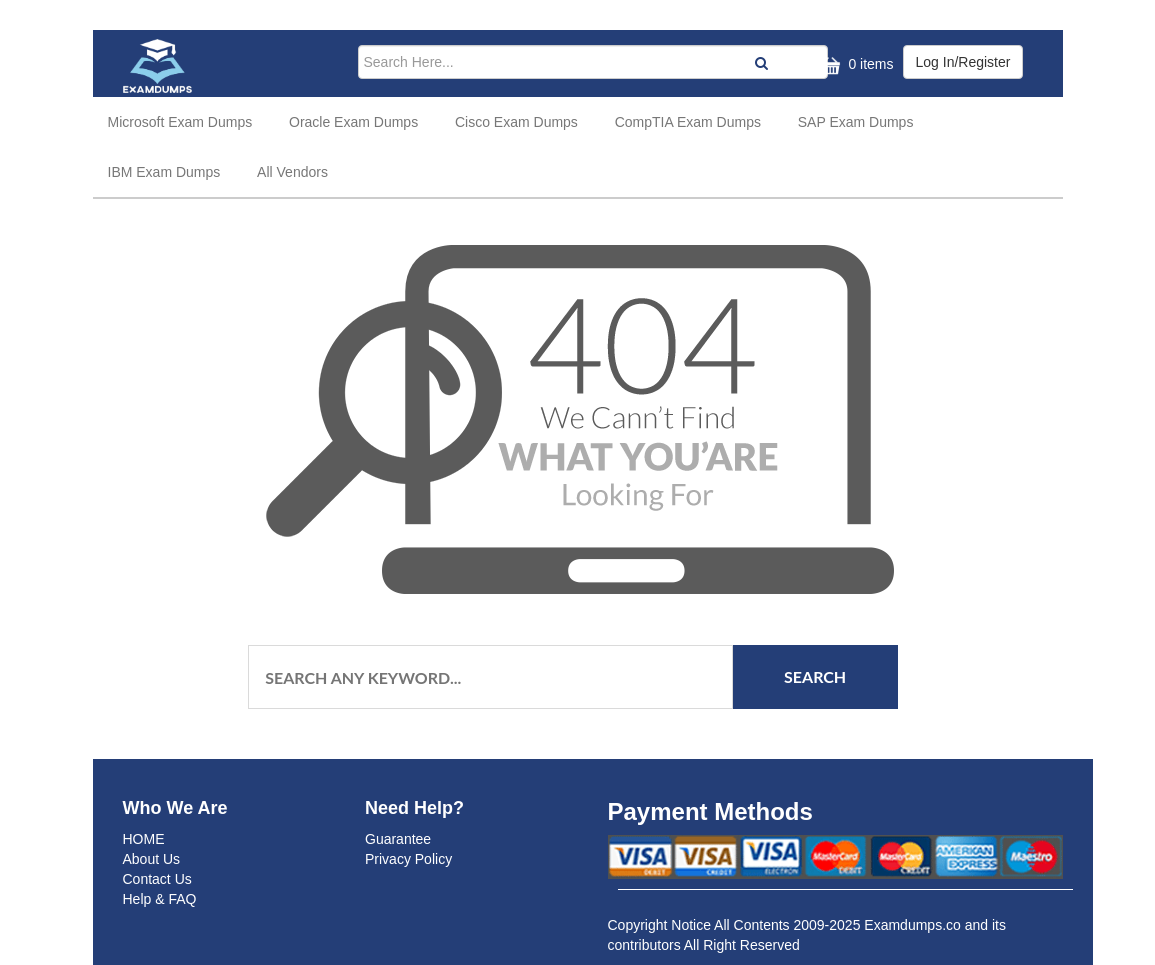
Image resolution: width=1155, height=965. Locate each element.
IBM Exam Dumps (164, 172)
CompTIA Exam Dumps (688, 122)
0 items (854, 65)
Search (815, 676)
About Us (152, 859)
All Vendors (292, 172)
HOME (144, 839)
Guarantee (398, 839)
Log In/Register (963, 62)
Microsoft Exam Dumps (180, 122)
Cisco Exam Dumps (516, 122)
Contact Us (157, 879)
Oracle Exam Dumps (353, 122)
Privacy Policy (408, 859)
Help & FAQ (160, 899)
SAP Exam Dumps (856, 122)
